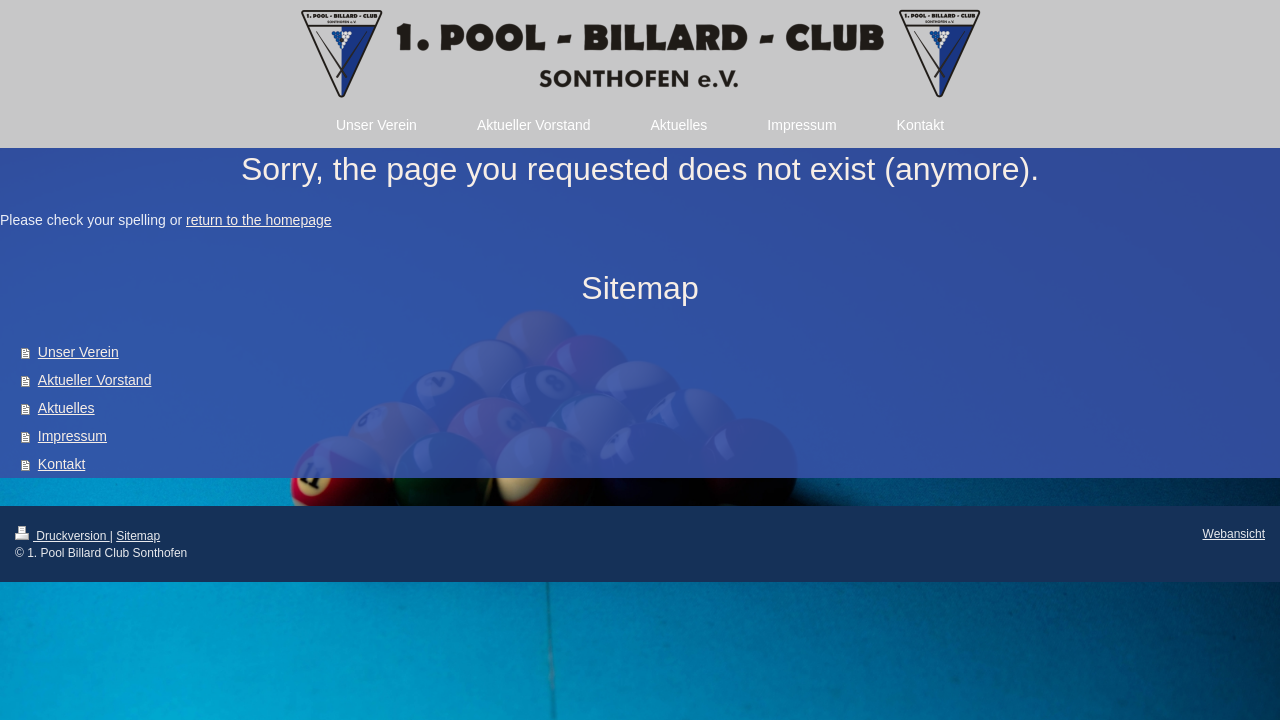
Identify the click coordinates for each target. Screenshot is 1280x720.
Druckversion (62, 536)
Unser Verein (78, 352)
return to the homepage (259, 220)
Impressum (72, 436)
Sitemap (138, 536)
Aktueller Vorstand (95, 380)
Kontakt (61, 464)
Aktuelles (66, 408)
